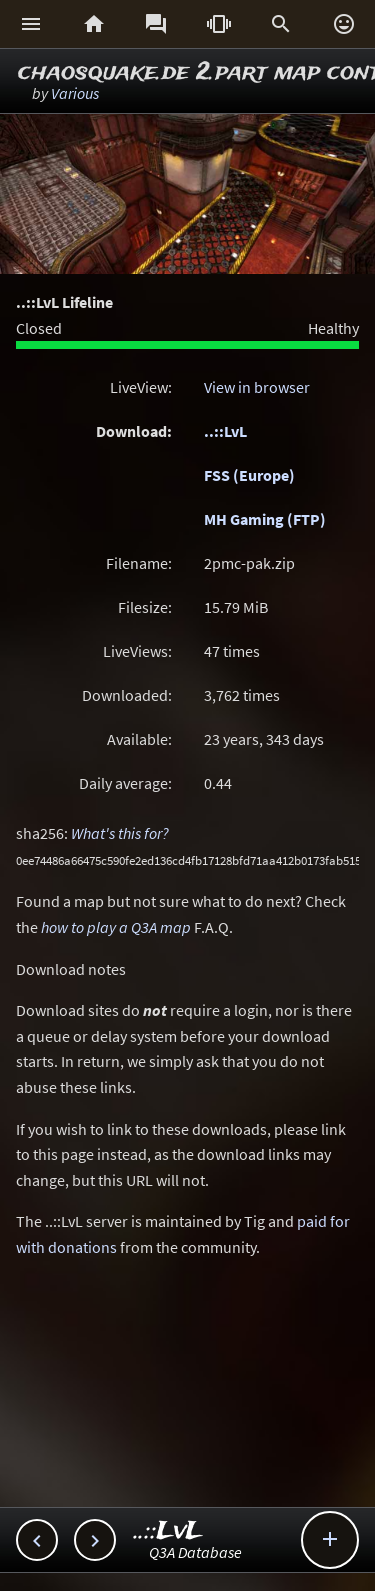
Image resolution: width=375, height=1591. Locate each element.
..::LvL (225, 431)
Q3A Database (195, 1552)
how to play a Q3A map (116, 927)
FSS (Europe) (249, 475)
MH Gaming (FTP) (265, 519)
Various (75, 93)
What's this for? (120, 833)
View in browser (257, 387)
